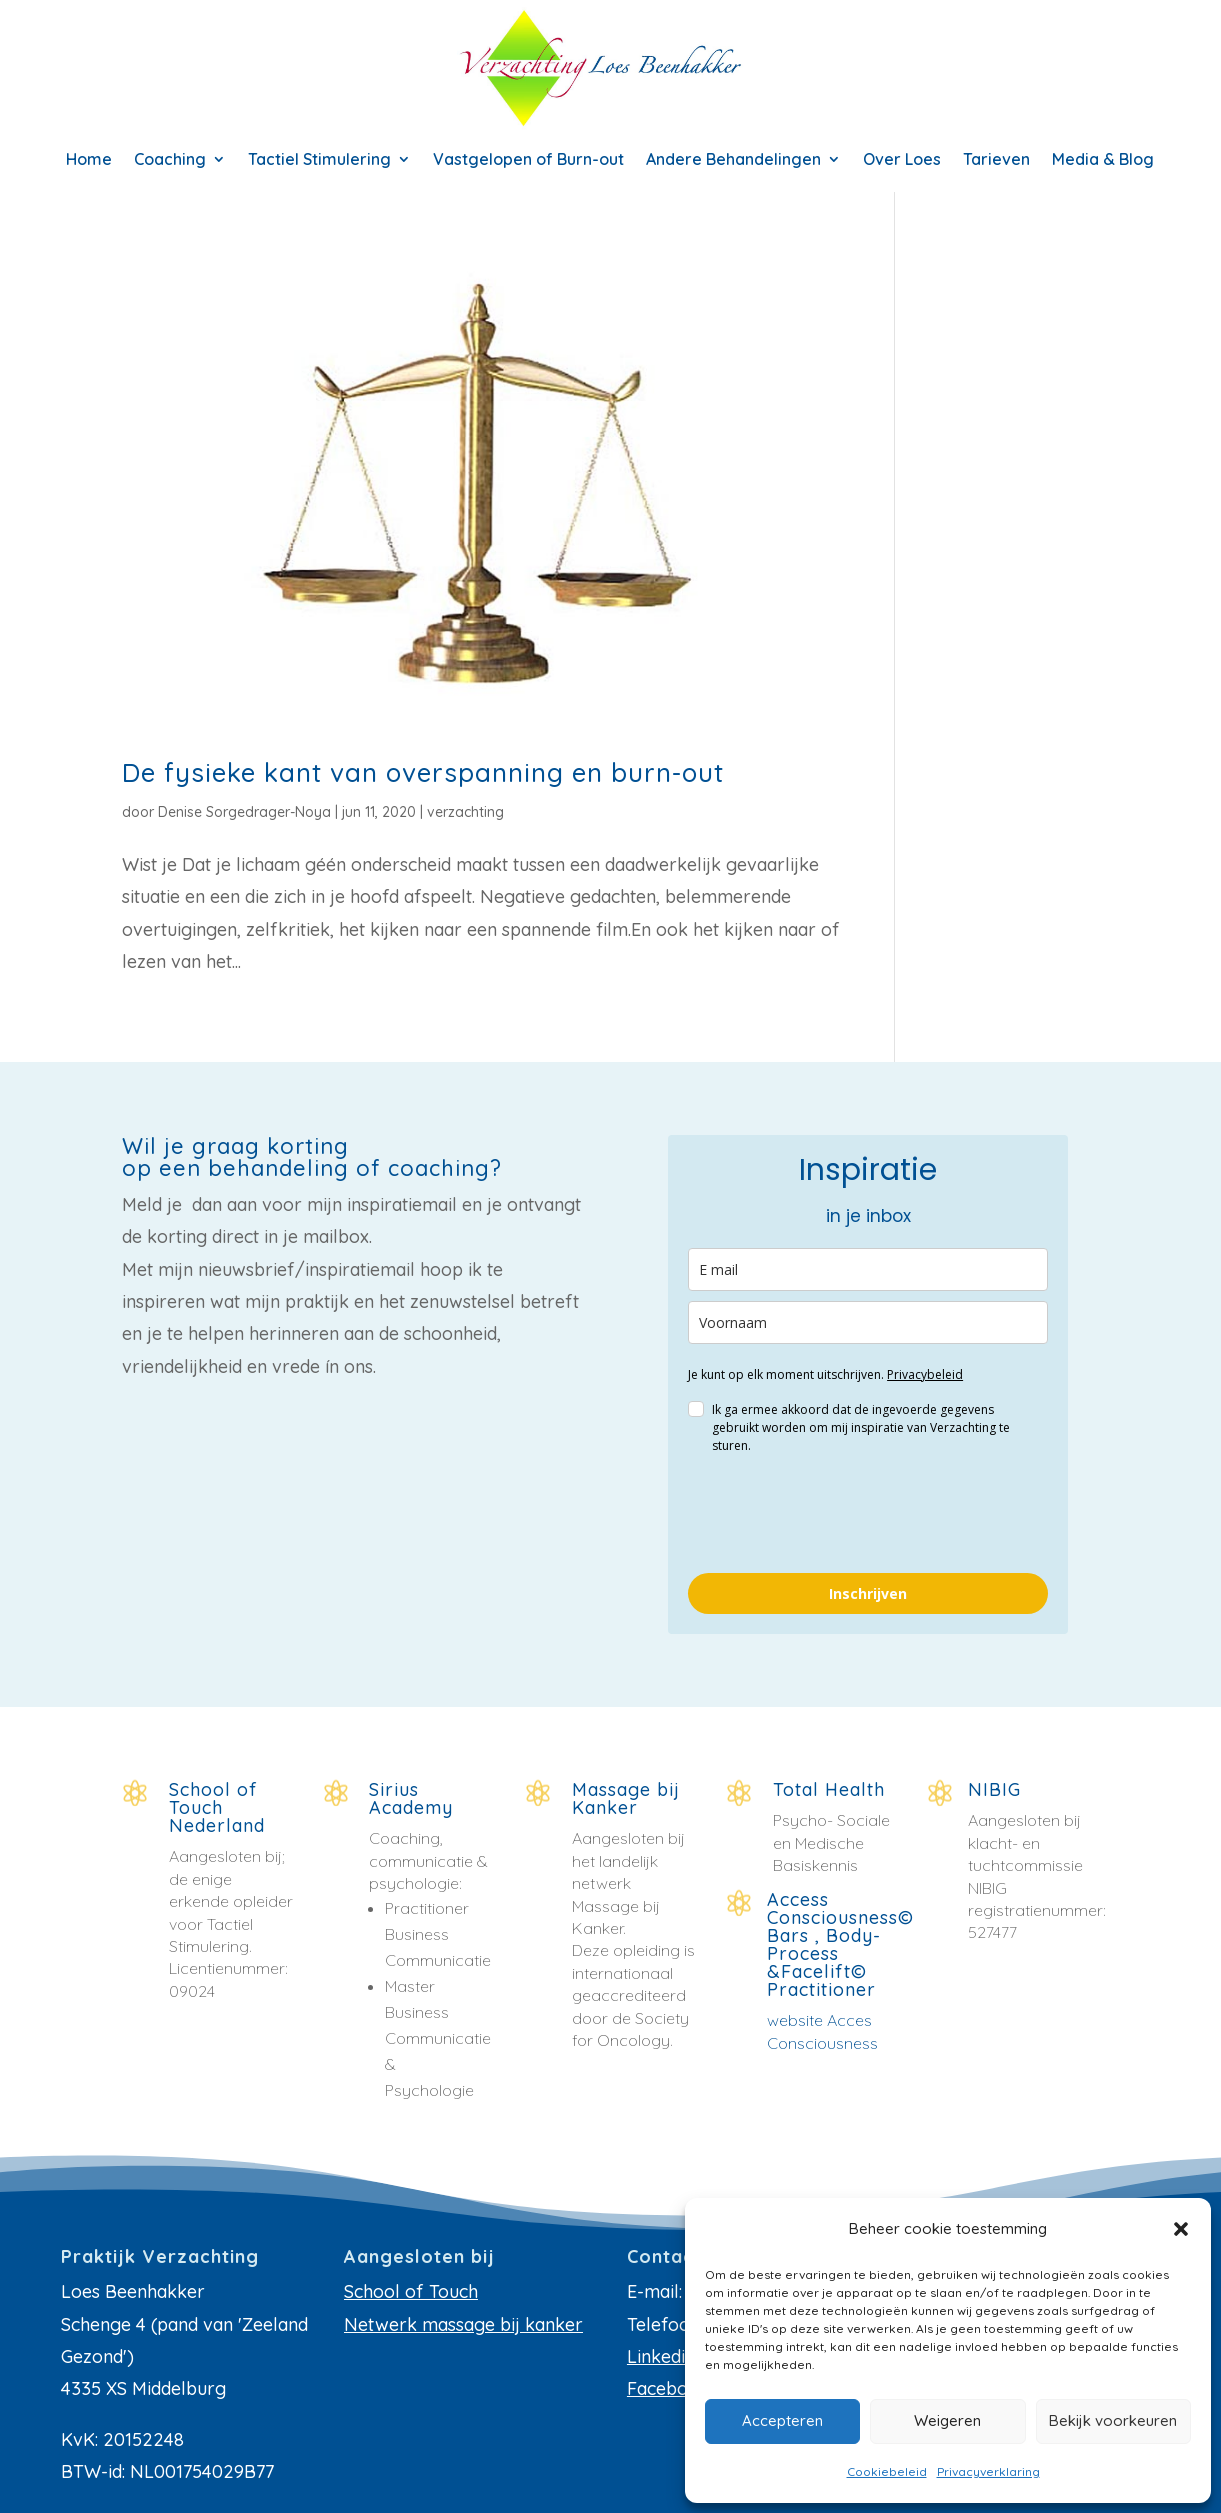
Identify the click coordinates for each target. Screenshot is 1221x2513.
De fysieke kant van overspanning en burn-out (423, 772)
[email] (868, 1269)
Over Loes (902, 160)
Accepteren (782, 2420)
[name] (868, 1322)
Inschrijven (868, 1593)
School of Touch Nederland (217, 1807)
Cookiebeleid (887, 2471)
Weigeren (947, 2420)
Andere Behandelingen (733, 160)
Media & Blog (1103, 160)
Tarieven (996, 160)
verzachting (465, 812)
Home (89, 160)
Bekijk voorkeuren (1113, 2420)
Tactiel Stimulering (319, 160)
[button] (1181, 2229)
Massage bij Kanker (626, 1798)
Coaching (170, 160)
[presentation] (840, 1514)
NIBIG (994, 1789)
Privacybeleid (925, 1374)
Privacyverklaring (988, 2471)
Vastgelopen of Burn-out (528, 160)
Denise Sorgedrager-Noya (244, 812)
